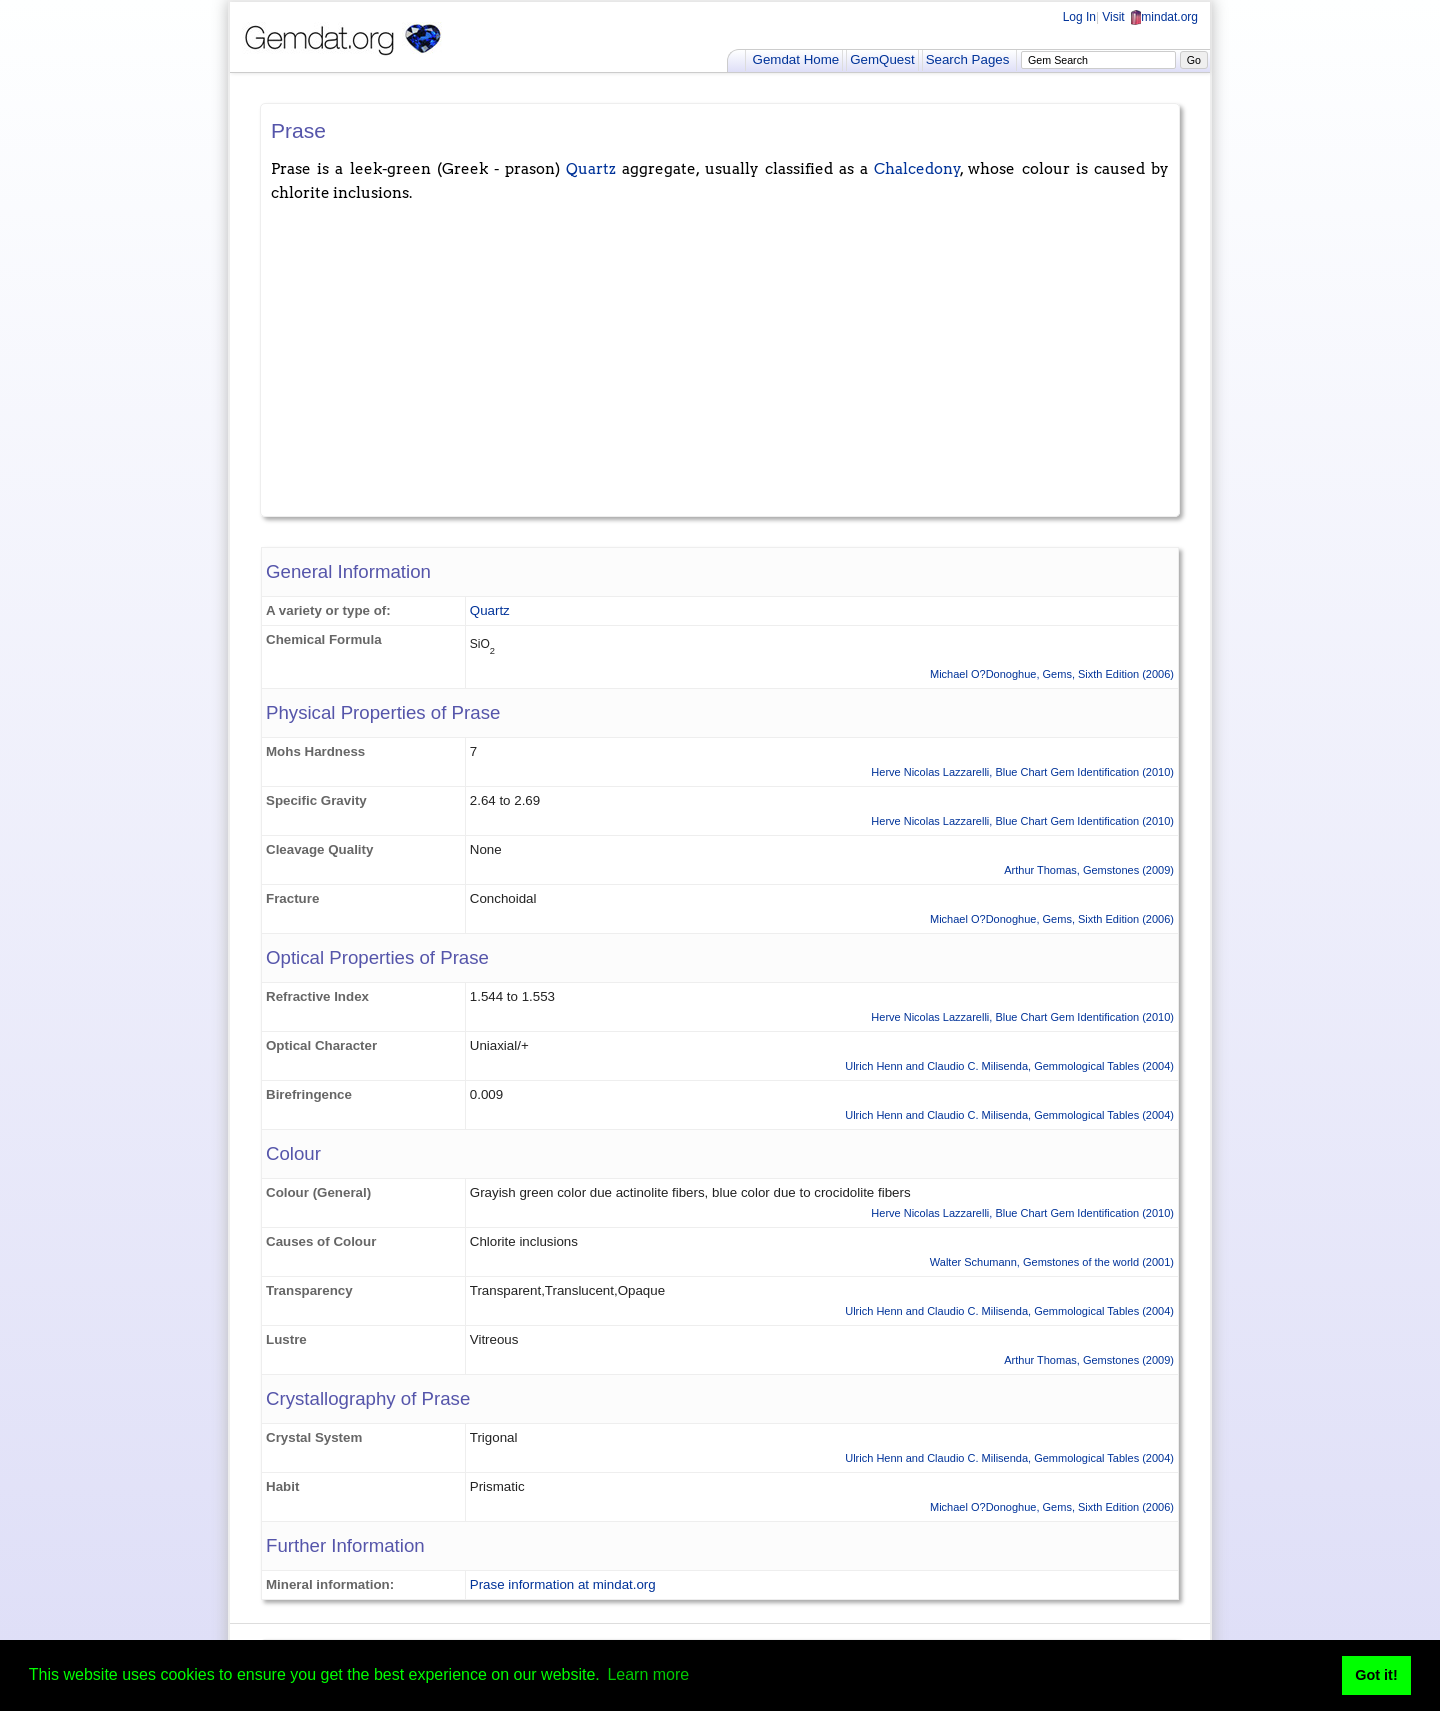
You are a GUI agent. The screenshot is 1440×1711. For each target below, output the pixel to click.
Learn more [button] (648, 1674)
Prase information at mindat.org (563, 1584)
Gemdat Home (796, 59)
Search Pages (968, 59)
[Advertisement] (720, 356)
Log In (1079, 17)
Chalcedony (917, 169)
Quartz (591, 169)
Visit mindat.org (1150, 17)
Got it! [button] (1376, 1675)
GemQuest (882, 59)
